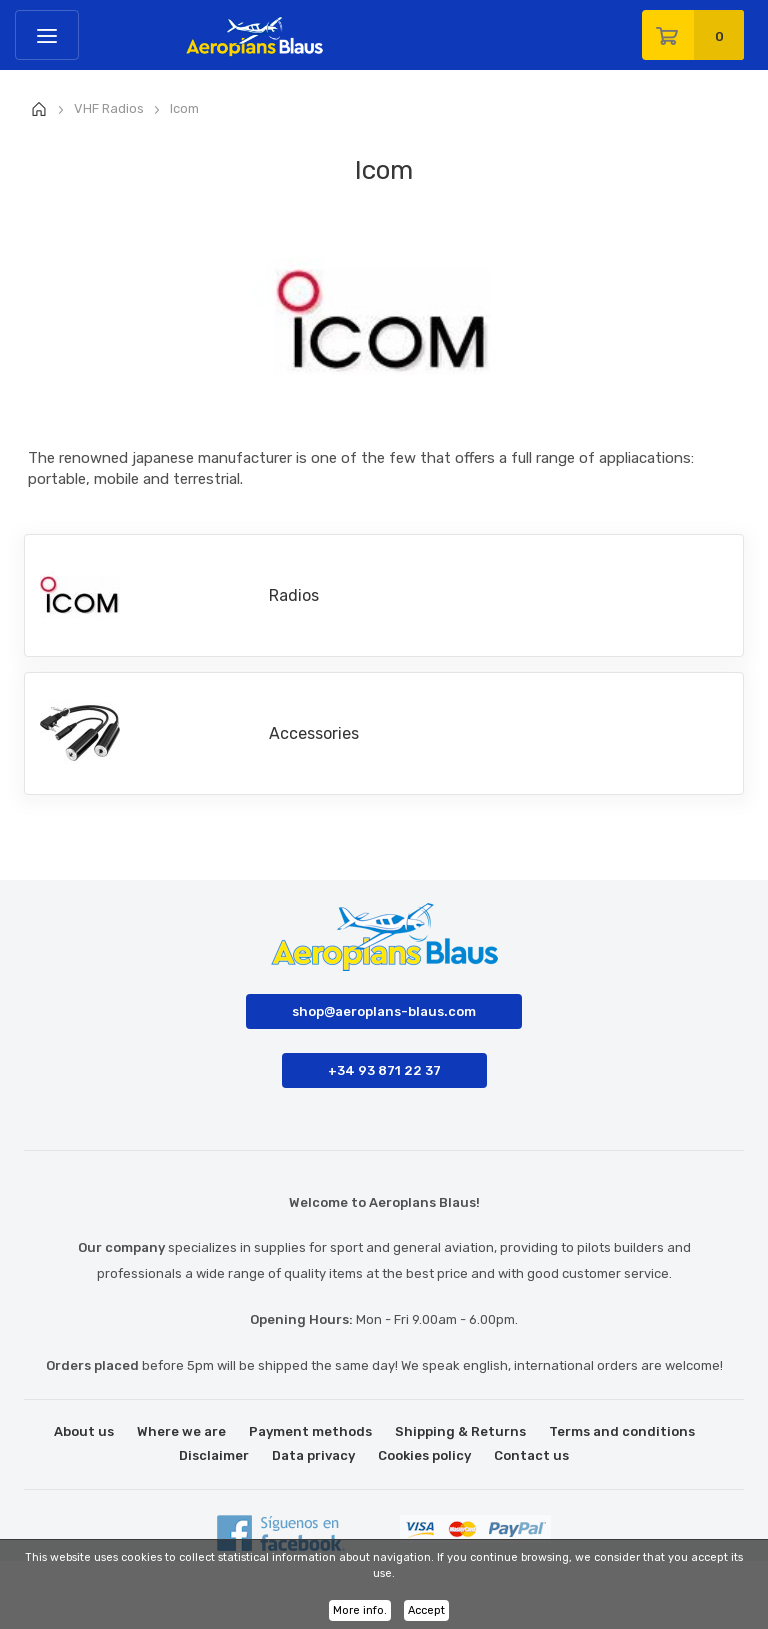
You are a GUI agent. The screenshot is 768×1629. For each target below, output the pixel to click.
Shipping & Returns (460, 1431)
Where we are (181, 1431)
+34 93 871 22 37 (384, 1070)
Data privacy (313, 1455)
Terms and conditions (622, 1431)
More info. (360, 1610)
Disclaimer (214, 1455)
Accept (426, 1610)
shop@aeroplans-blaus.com (384, 1011)
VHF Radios (109, 108)
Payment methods (310, 1431)
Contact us (531, 1455)
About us (84, 1431)
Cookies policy (424, 1455)
